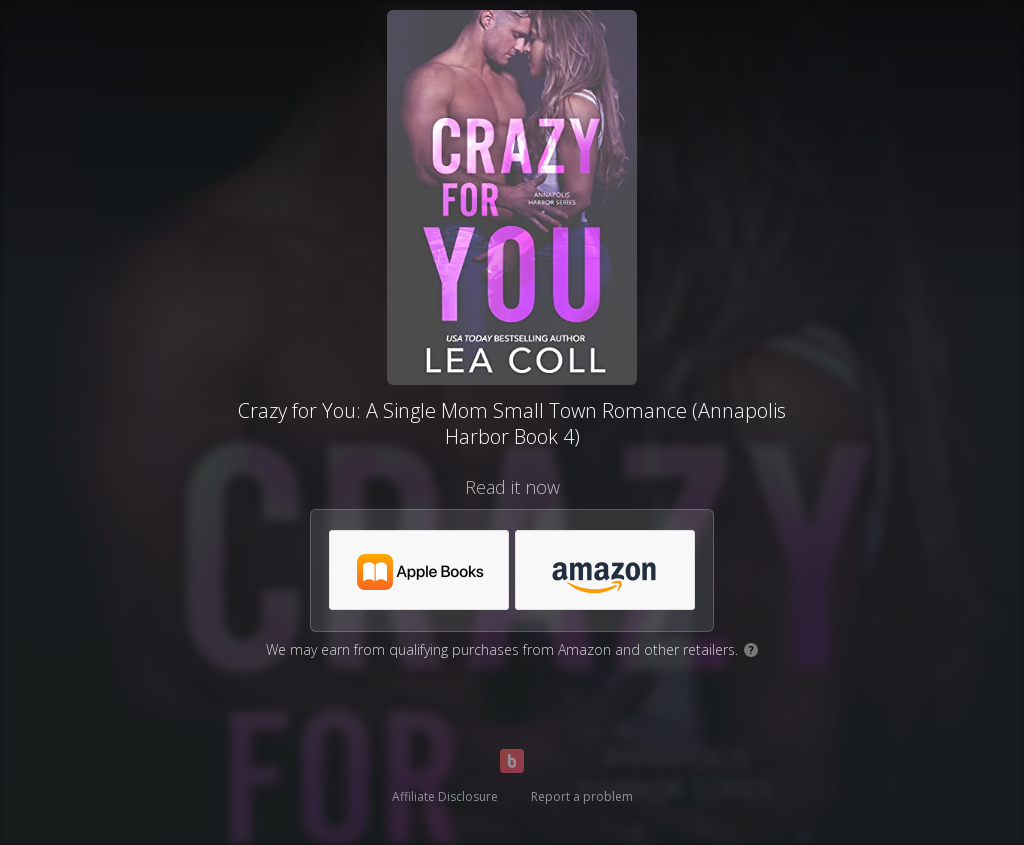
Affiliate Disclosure (445, 796)
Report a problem (582, 796)
